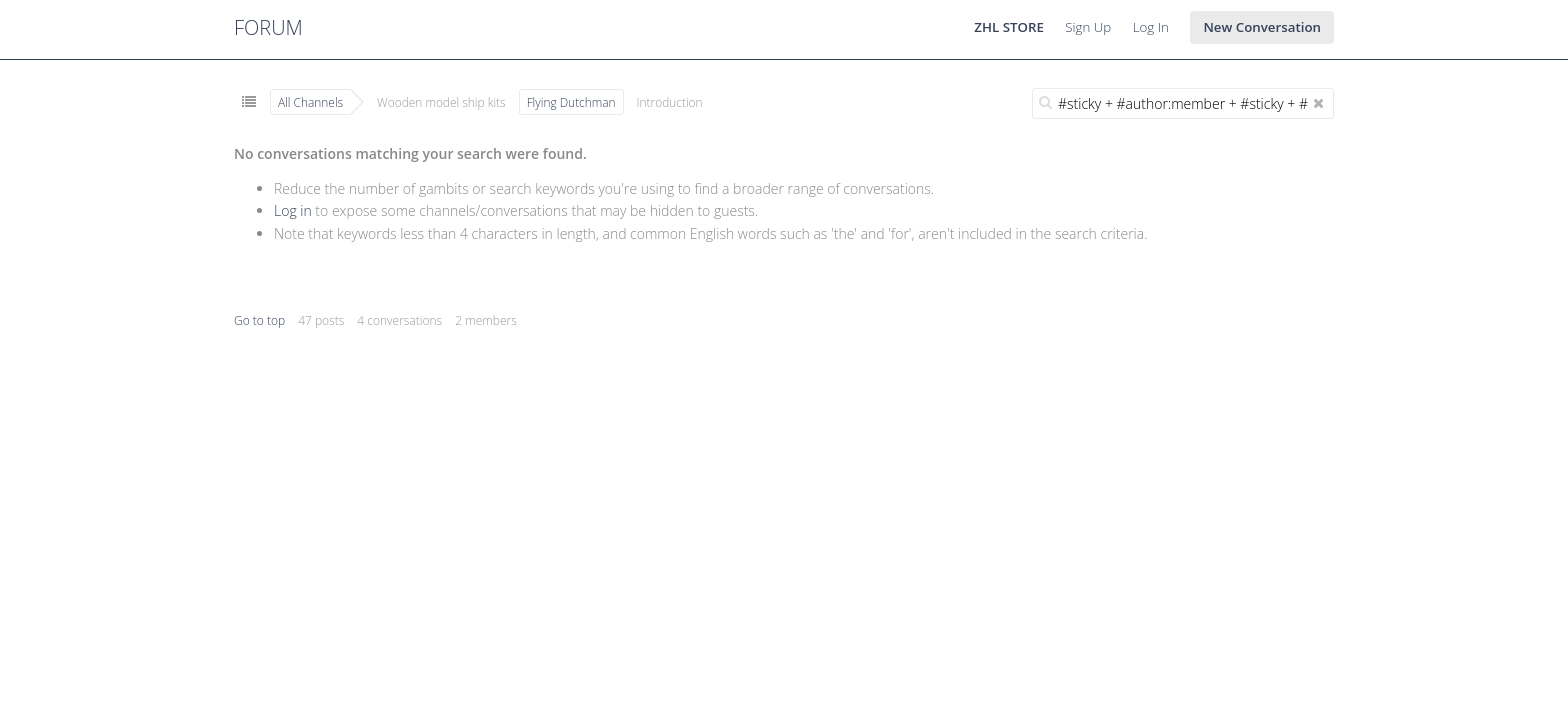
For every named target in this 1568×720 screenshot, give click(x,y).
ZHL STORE (1009, 27)
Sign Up (1088, 27)
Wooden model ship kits (441, 102)
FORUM (268, 27)
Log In (1151, 27)
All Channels (310, 102)
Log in (293, 210)
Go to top (259, 320)
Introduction (670, 102)
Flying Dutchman (571, 102)
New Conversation (1262, 27)
